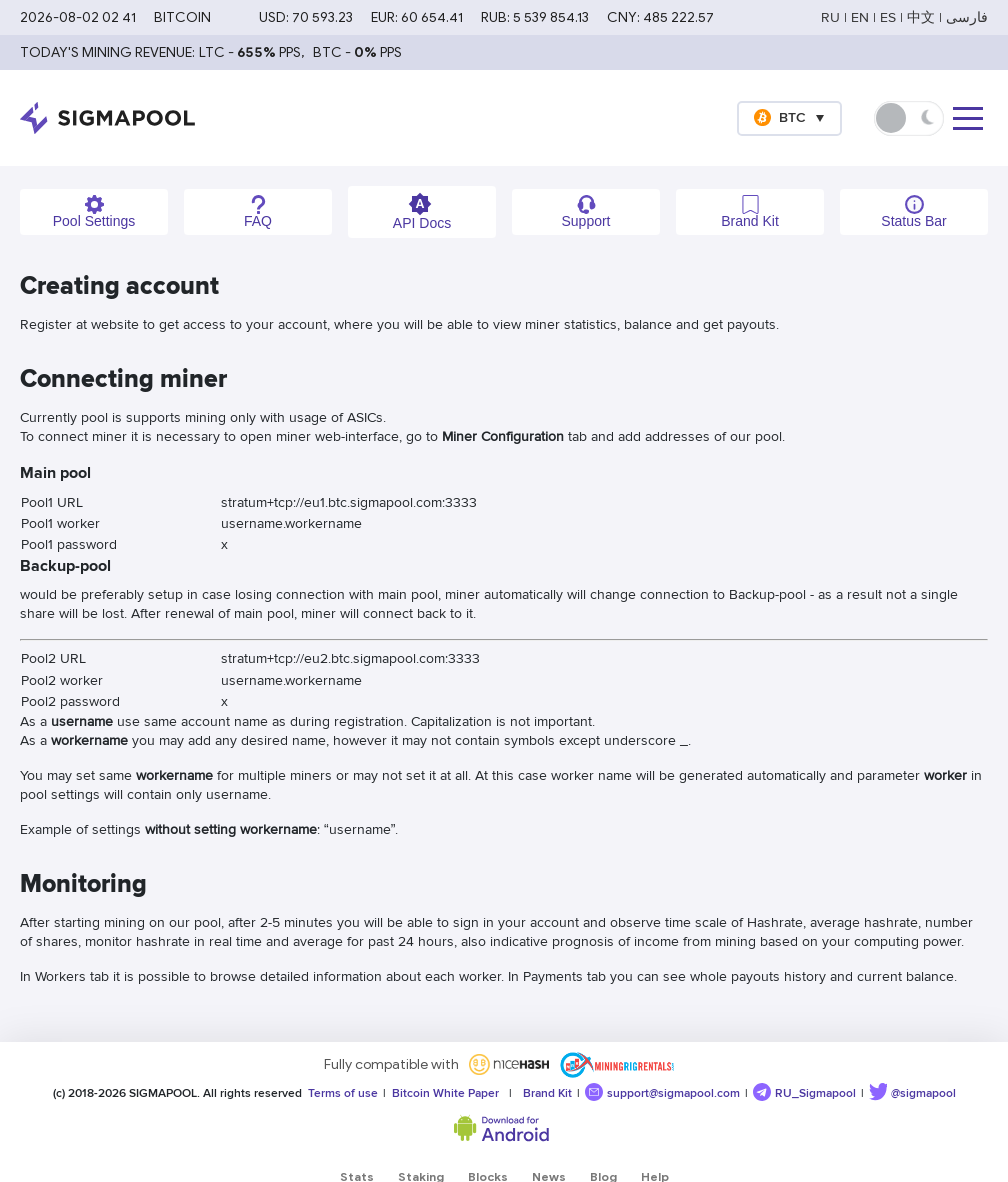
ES (888, 17)
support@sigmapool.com (662, 1092)
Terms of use (340, 1093)
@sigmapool (912, 1092)
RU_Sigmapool (804, 1092)
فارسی (967, 17)
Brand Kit (544, 1093)
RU (830, 17)
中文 (921, 17)
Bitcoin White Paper (442, 1093)
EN (860, 17)
